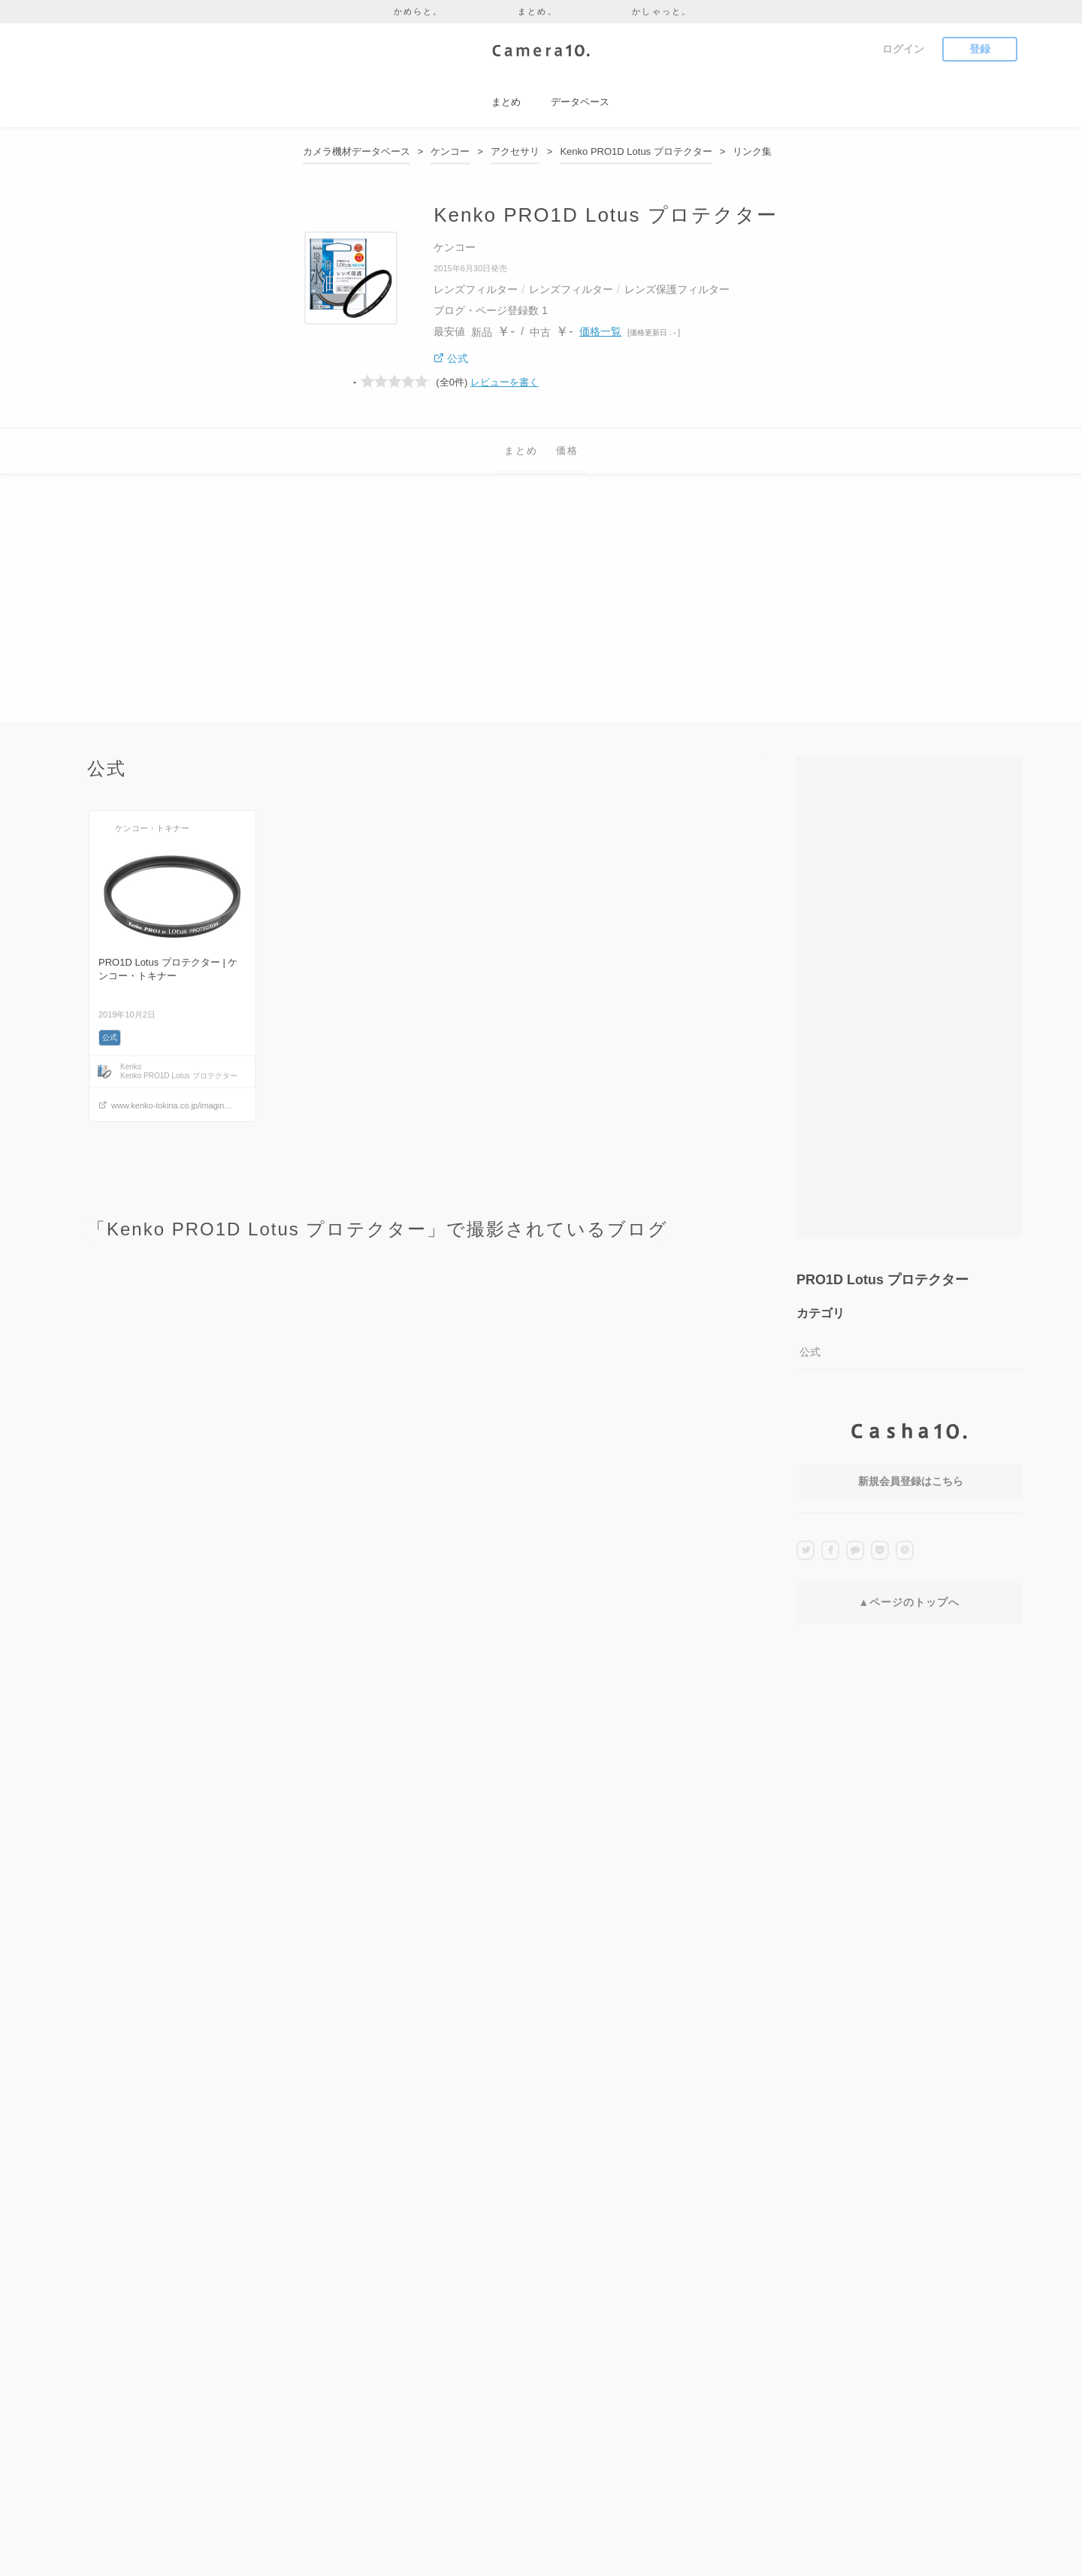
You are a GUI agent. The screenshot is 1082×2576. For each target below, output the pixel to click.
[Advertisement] (541, 616)
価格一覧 (600, 331)
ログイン (903, 49)
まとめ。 (538, 11)
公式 (810, 1352)
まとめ (521, 450)
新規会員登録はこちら (910, 1481)
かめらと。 (418, 11)
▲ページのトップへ (909, 1602)
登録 (979, 49)
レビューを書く (504, 382)
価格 (567, 450)
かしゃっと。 (661, 11)
